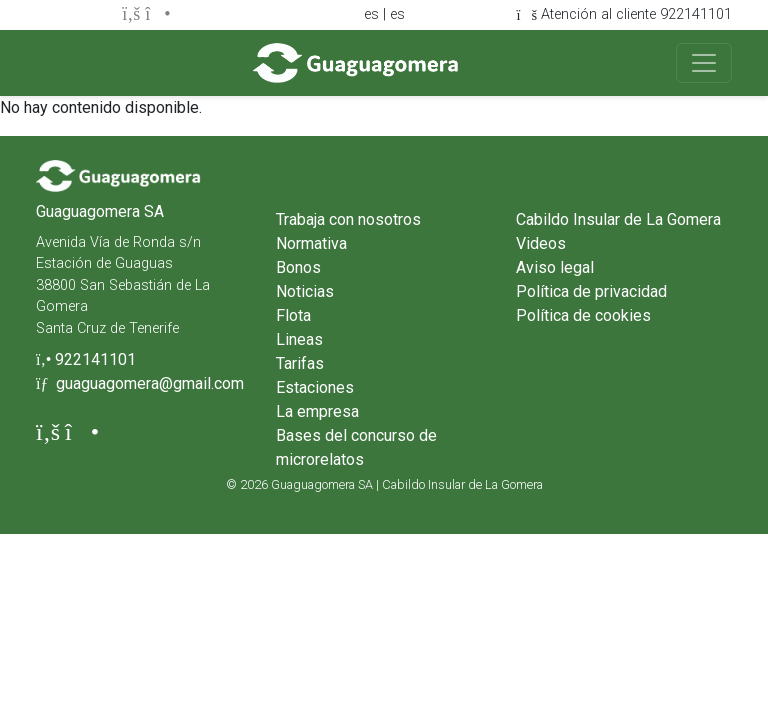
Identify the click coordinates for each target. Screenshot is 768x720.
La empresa (317, 411)
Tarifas (300, 363)
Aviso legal (555, 267)
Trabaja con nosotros (348, 219)
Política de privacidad (591, 291)
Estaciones (315, 387)
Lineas (299, 339)
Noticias (305, 291)
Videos (541, 243)
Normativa (311, 243)
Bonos (298, 267)
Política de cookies (583, 315)
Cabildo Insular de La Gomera (618, 219)
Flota (293, 315)
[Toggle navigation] (704, 63)
